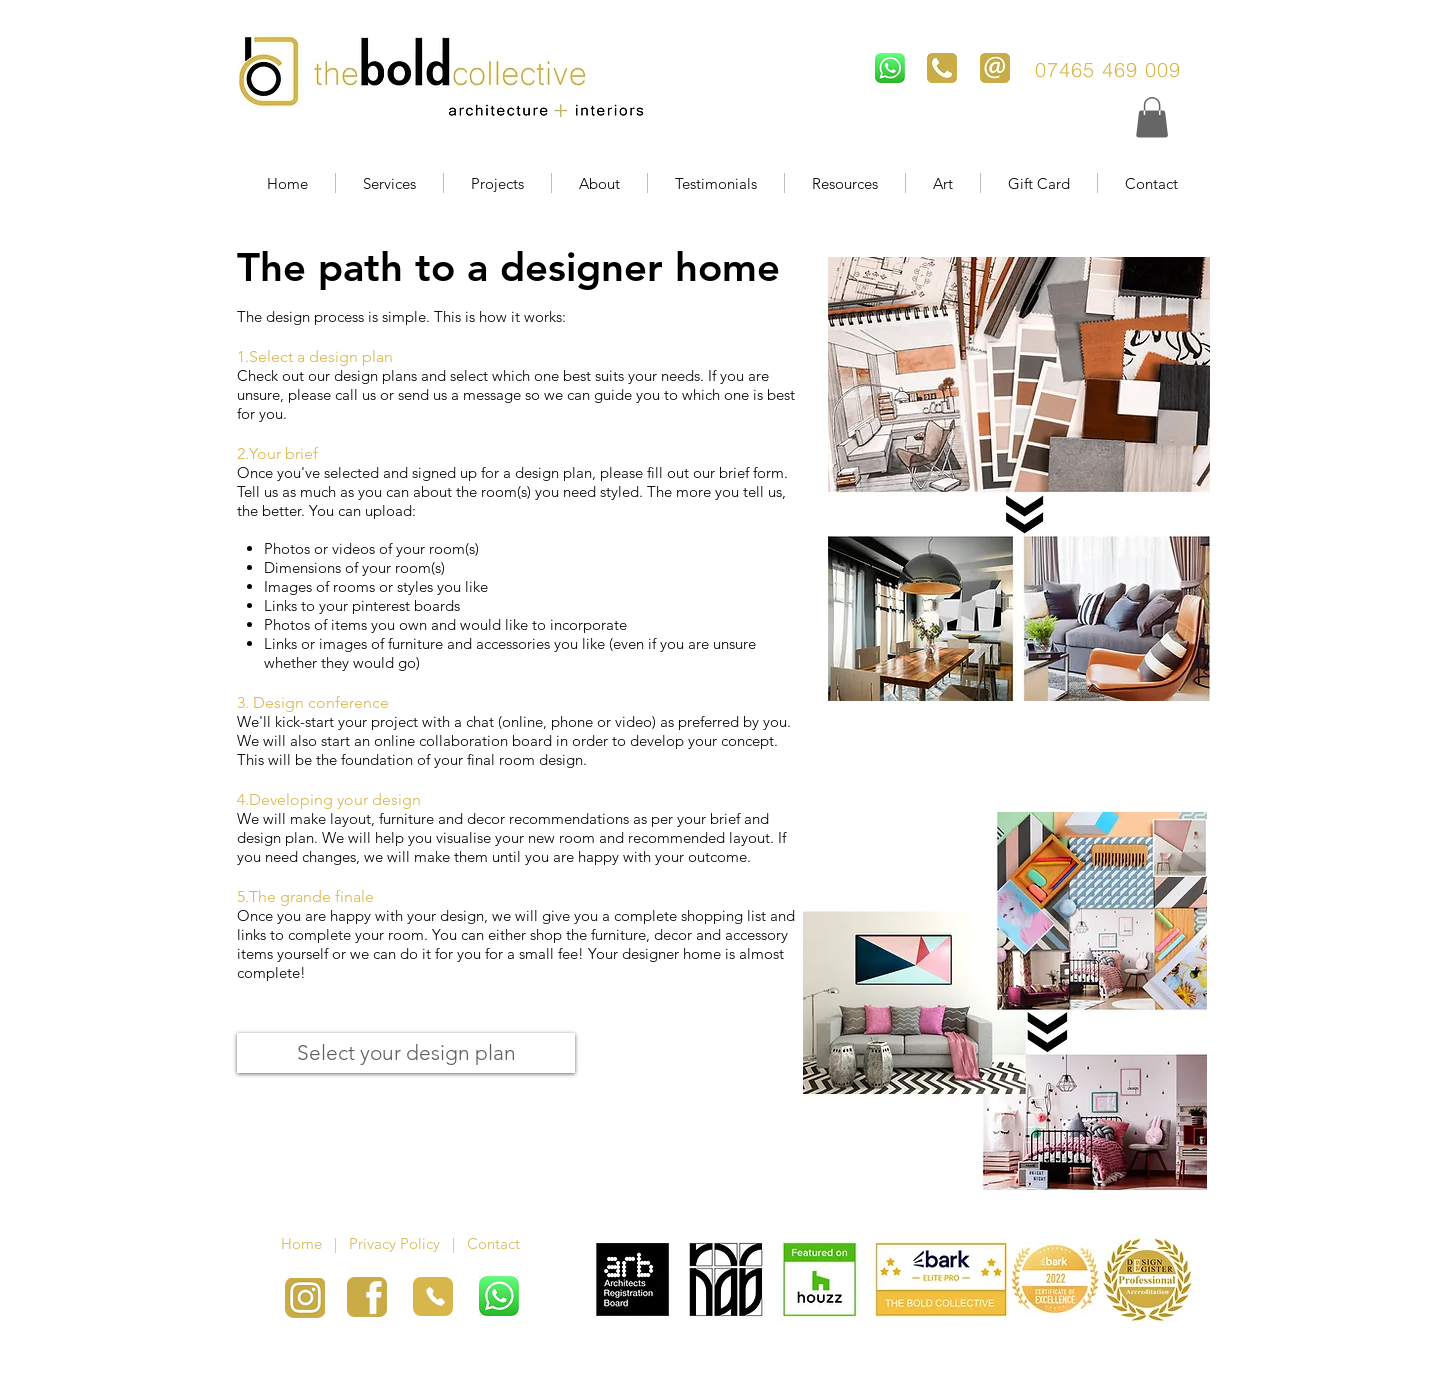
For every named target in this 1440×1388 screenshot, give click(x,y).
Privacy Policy (394, 1243)
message (494, 394)
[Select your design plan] (406, 1053)
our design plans (362, 375)
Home (307, 1243)
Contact (495, 1243)
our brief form (738, 472)
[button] (1152, 117)
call (348, 394)
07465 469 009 (1111, 69)
